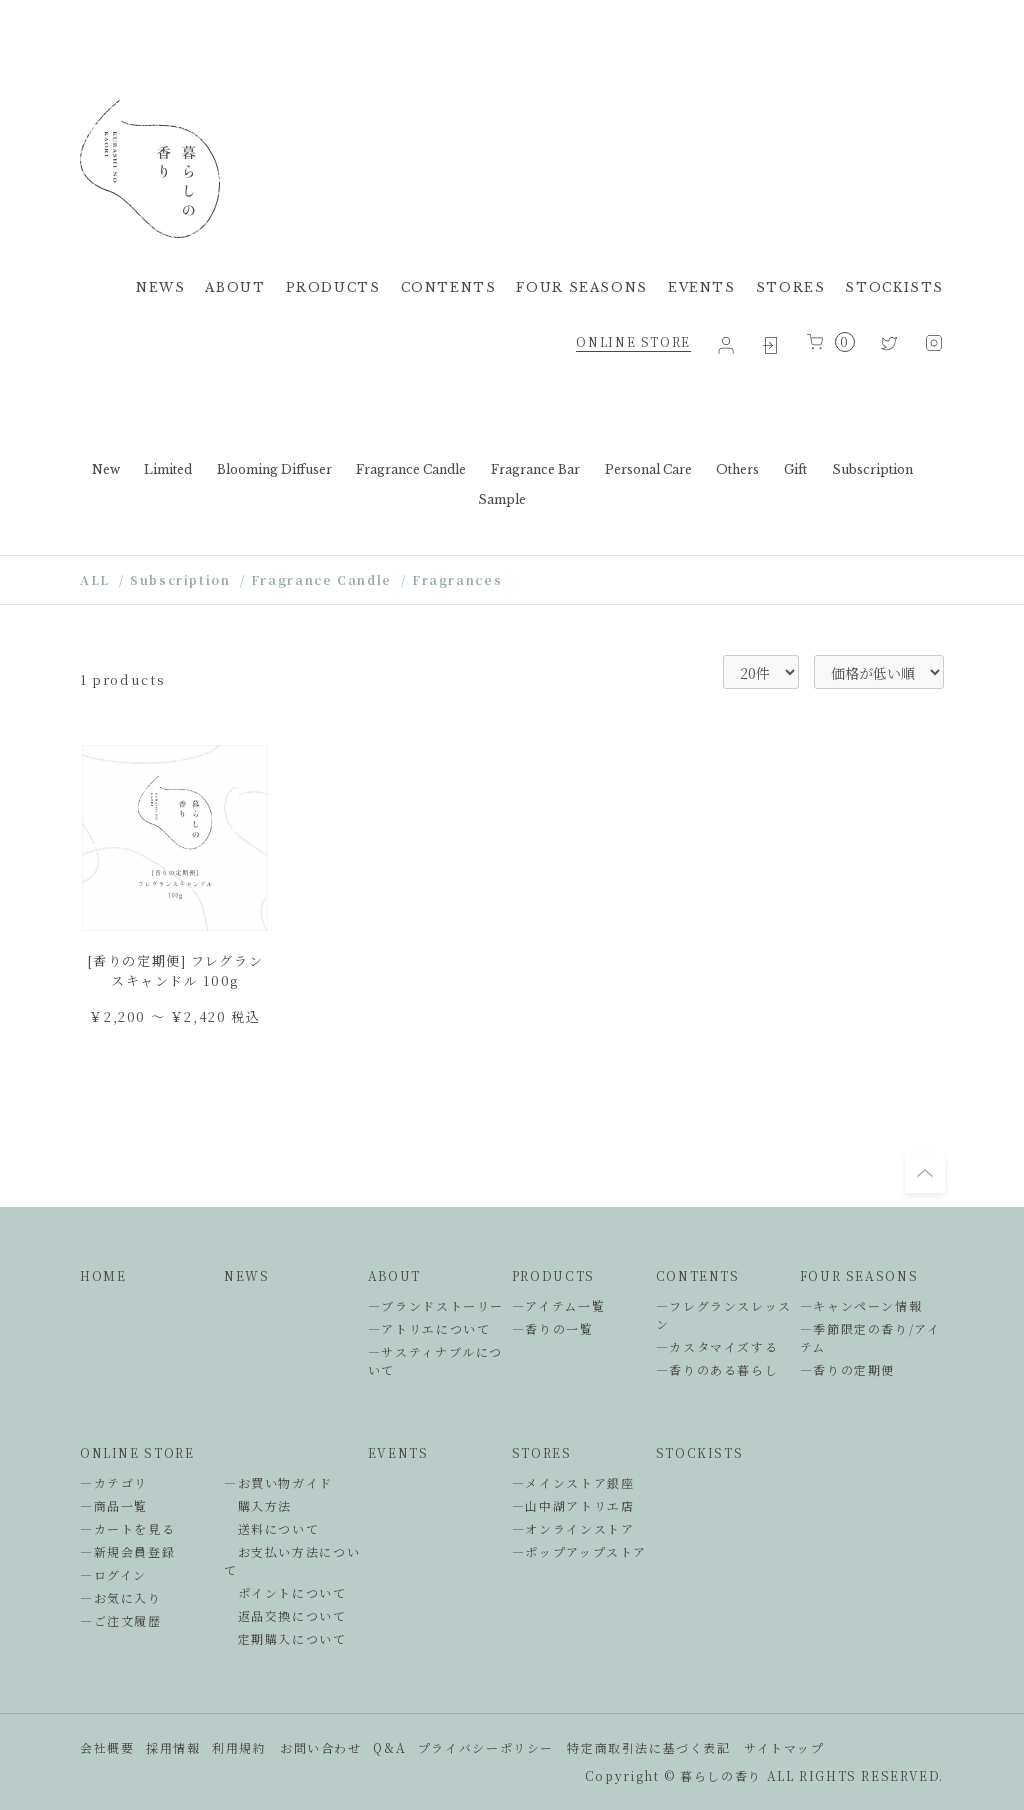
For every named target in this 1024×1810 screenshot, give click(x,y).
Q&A (389, 1747)
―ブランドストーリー (436, 1305)
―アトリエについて (429, 1328)
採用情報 (173, 1747)
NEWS (160, 287)
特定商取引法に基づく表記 (648, 1747)
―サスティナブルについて (435, 1360)
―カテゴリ (114, 1482)
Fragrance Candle (411, 469)
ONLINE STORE (633, 341)
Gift (795, 469)
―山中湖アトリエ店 (573, 1505)
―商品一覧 (114, 1505)
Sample (502, 499)
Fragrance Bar (535, 469)
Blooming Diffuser (274, 469)
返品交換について (285, 1615)
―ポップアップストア (579, 1551)
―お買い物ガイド (278, 1482)
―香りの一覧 (553, 1328)
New (106, 469)
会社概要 (107, 1747)
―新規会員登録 (127, 1551)
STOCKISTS (894, 287)
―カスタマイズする (717, 1346)
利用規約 (239, 1747)
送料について (271, 1528)
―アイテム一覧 (558, 1305)
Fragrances (457, 579)
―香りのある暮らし (717, 1369)
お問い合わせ (321, 1747)
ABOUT (235, 287)
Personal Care (648, 469)
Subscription (872, 469)
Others (737, 469)
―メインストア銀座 (573, 1482)
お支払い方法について (292, 1560)
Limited (168, 469)
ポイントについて (285, 1592)
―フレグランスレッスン (724, 1314)
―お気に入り (121, 1597)
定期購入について (285, 1638)
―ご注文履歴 (121, 1620)
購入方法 (258, 1505)
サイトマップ (784, 1747)
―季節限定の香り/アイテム (870, 1337)
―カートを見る (127, 1528)
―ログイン (113, 1574)
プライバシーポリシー (486, 1747)
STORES (791, 287)
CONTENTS (449, 287)
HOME (103, 1275)
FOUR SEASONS (581, 287)
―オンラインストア (573, 1528)
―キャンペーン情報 (861, 1305)
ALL (95, 579)
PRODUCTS (333, 287)
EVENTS (702, 287)
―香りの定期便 (847, 1369)
